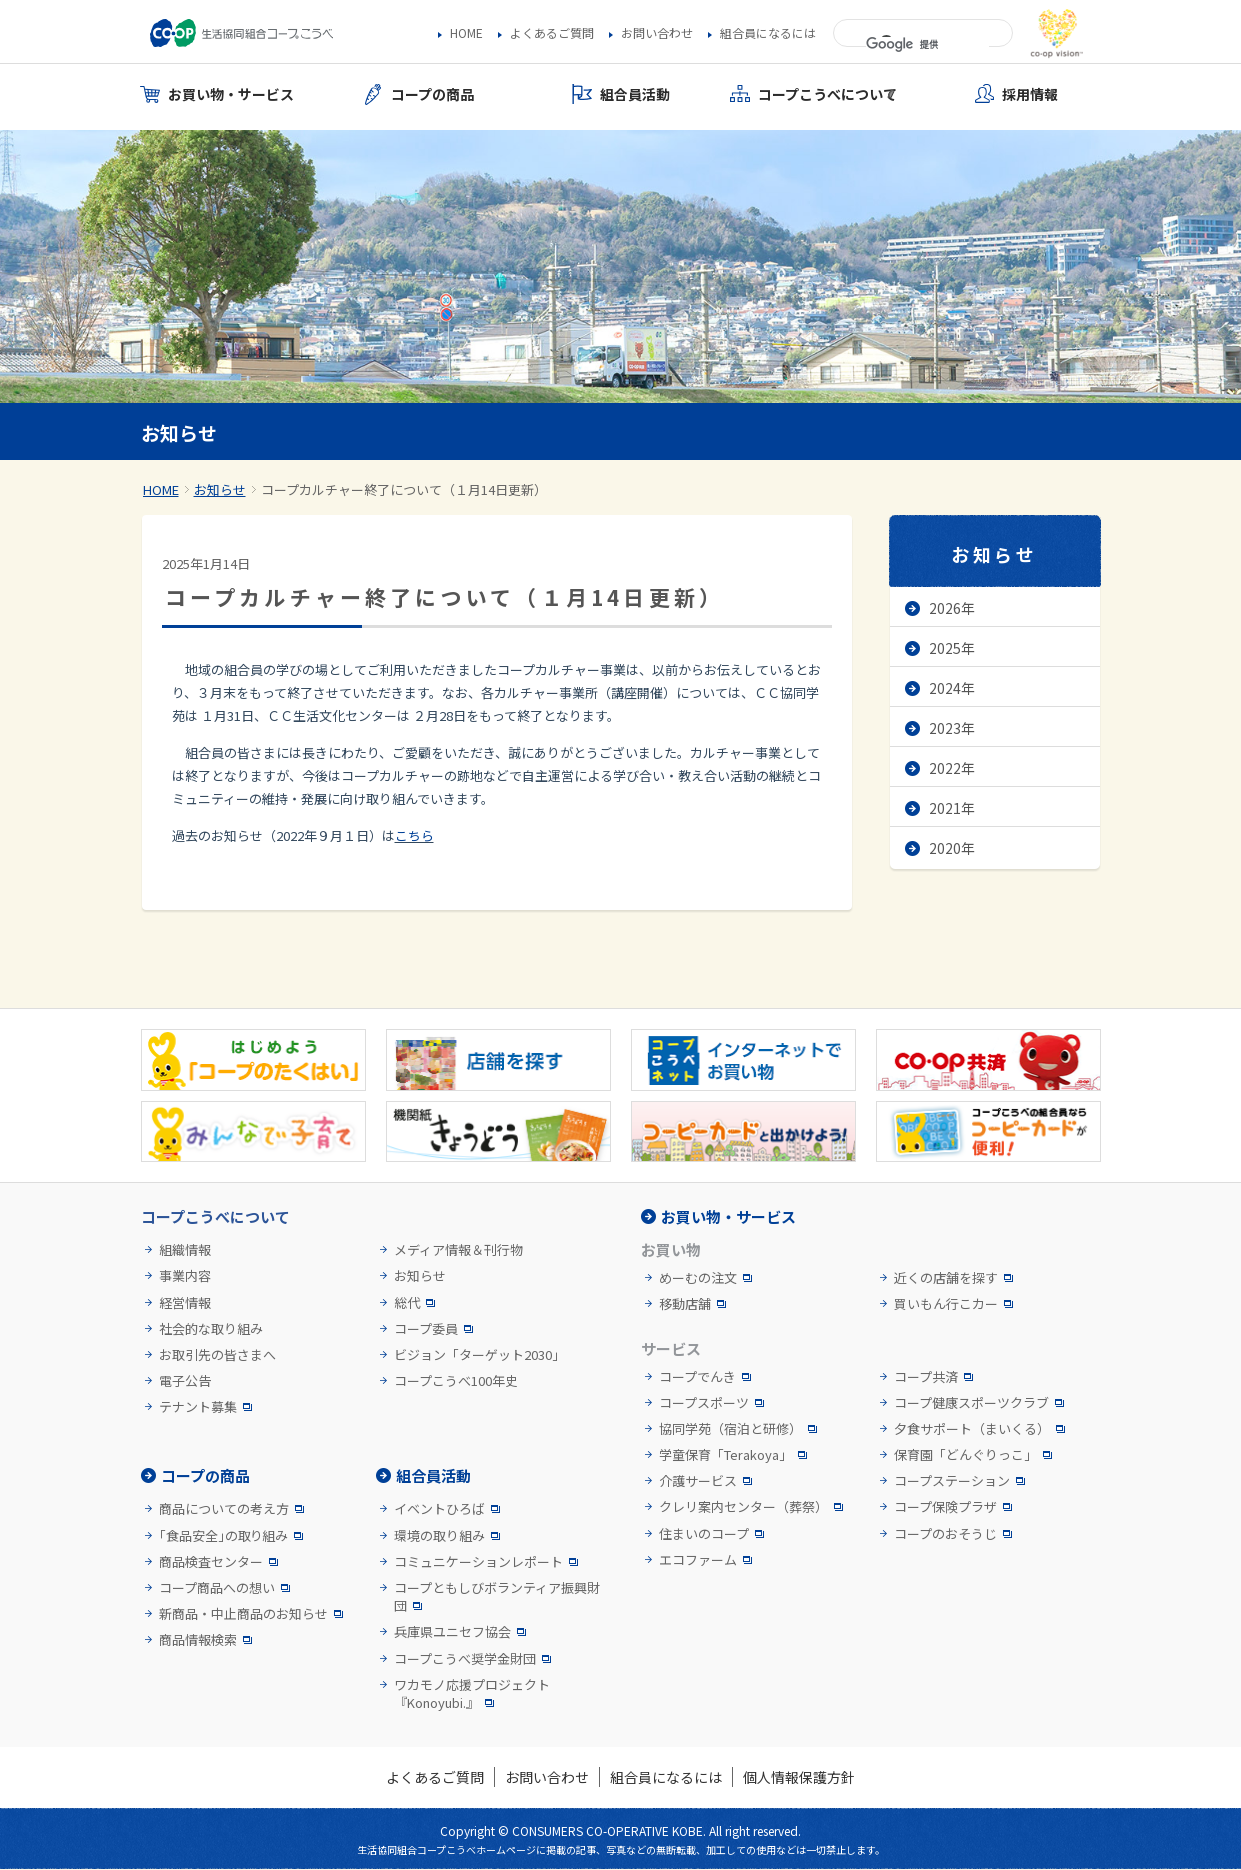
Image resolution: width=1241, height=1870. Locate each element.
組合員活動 (433, 1475)
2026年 (952, 608)
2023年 (952, 728)
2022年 (952, 768)
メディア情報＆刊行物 (458, 1250)
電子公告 (185, 1381)
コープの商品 (205, 1475)
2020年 (952, 848)
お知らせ (220, 489)
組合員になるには (768, 33)
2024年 (952, 688)
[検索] (927, 45)
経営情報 (185, 1303)
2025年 (952, 648)
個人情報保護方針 (799, 1777)
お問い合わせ (657, 33)
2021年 (952, 808)
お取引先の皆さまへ (217, 1355)
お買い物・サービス (728, 1216)
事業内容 (185, 1276)
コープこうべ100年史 (456, 1381)
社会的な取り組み (211, 1329)
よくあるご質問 (552, 33)
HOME (466, 33)
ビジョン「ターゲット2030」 (479, 1355)
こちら (414, 835)
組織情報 (185, 1250)
